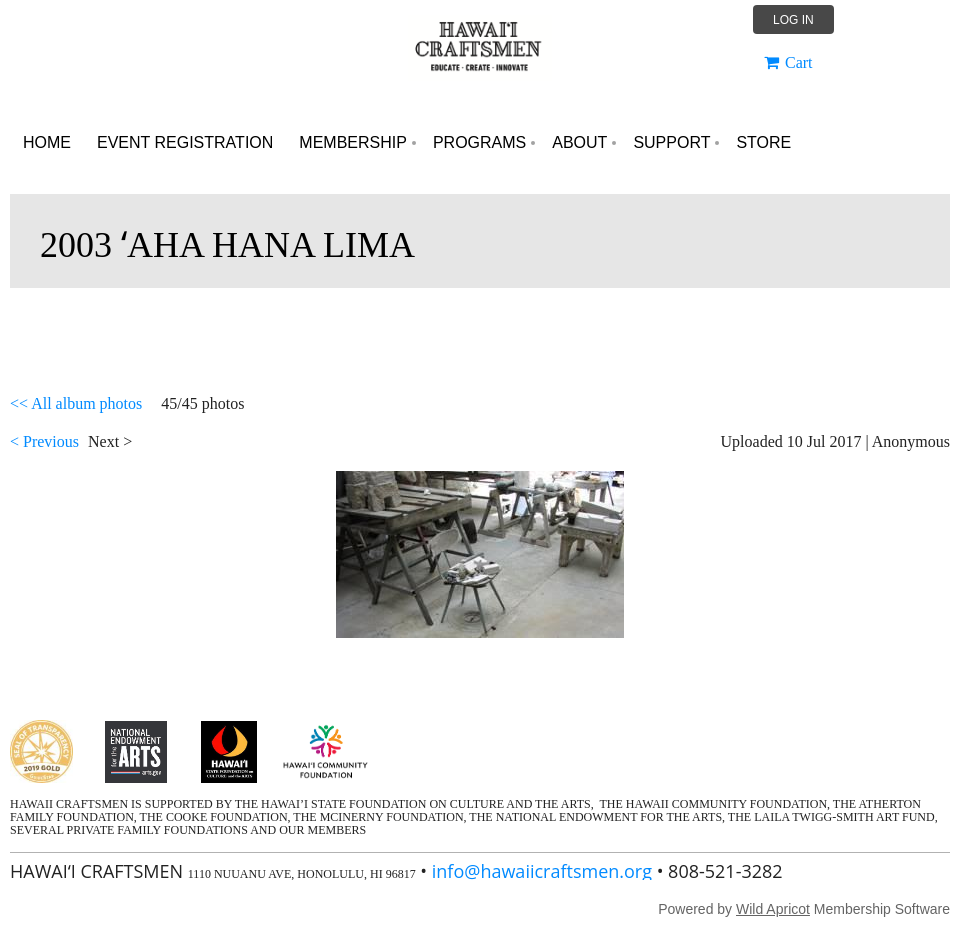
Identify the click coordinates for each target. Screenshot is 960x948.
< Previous (44, 441)
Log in (793, 20)
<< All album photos (76, 403)
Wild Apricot (773, 909)
